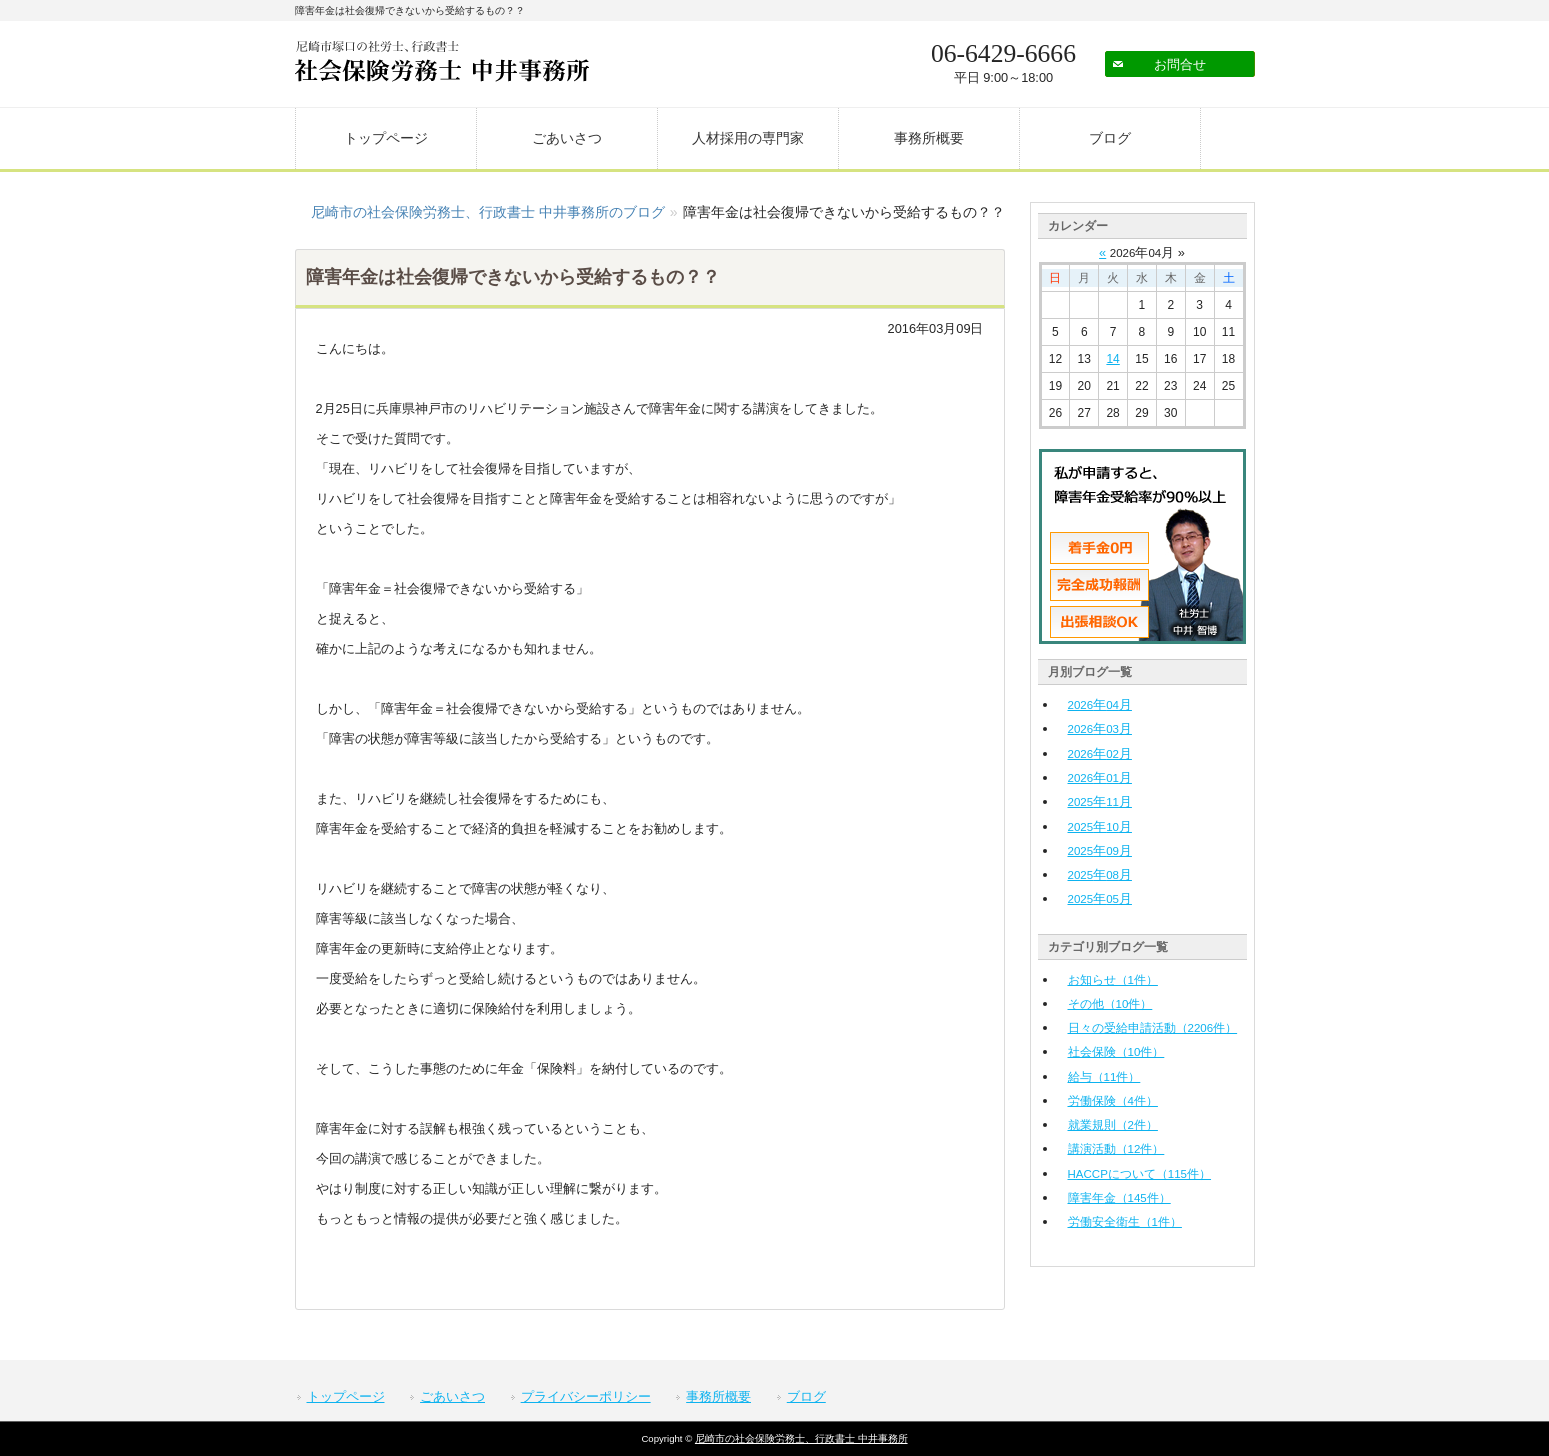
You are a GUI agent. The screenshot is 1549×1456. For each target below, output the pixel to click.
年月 (1100, 704)
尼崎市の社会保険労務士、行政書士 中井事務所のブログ (488, 212)
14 (1112, 359)
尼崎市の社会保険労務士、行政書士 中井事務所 (801, 1438)
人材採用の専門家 (748, 138)
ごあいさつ (567, 138)
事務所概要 (929, 138)
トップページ (386, 138)
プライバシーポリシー (586, 1396)
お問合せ (1180, 64)
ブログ (1110, 138)
